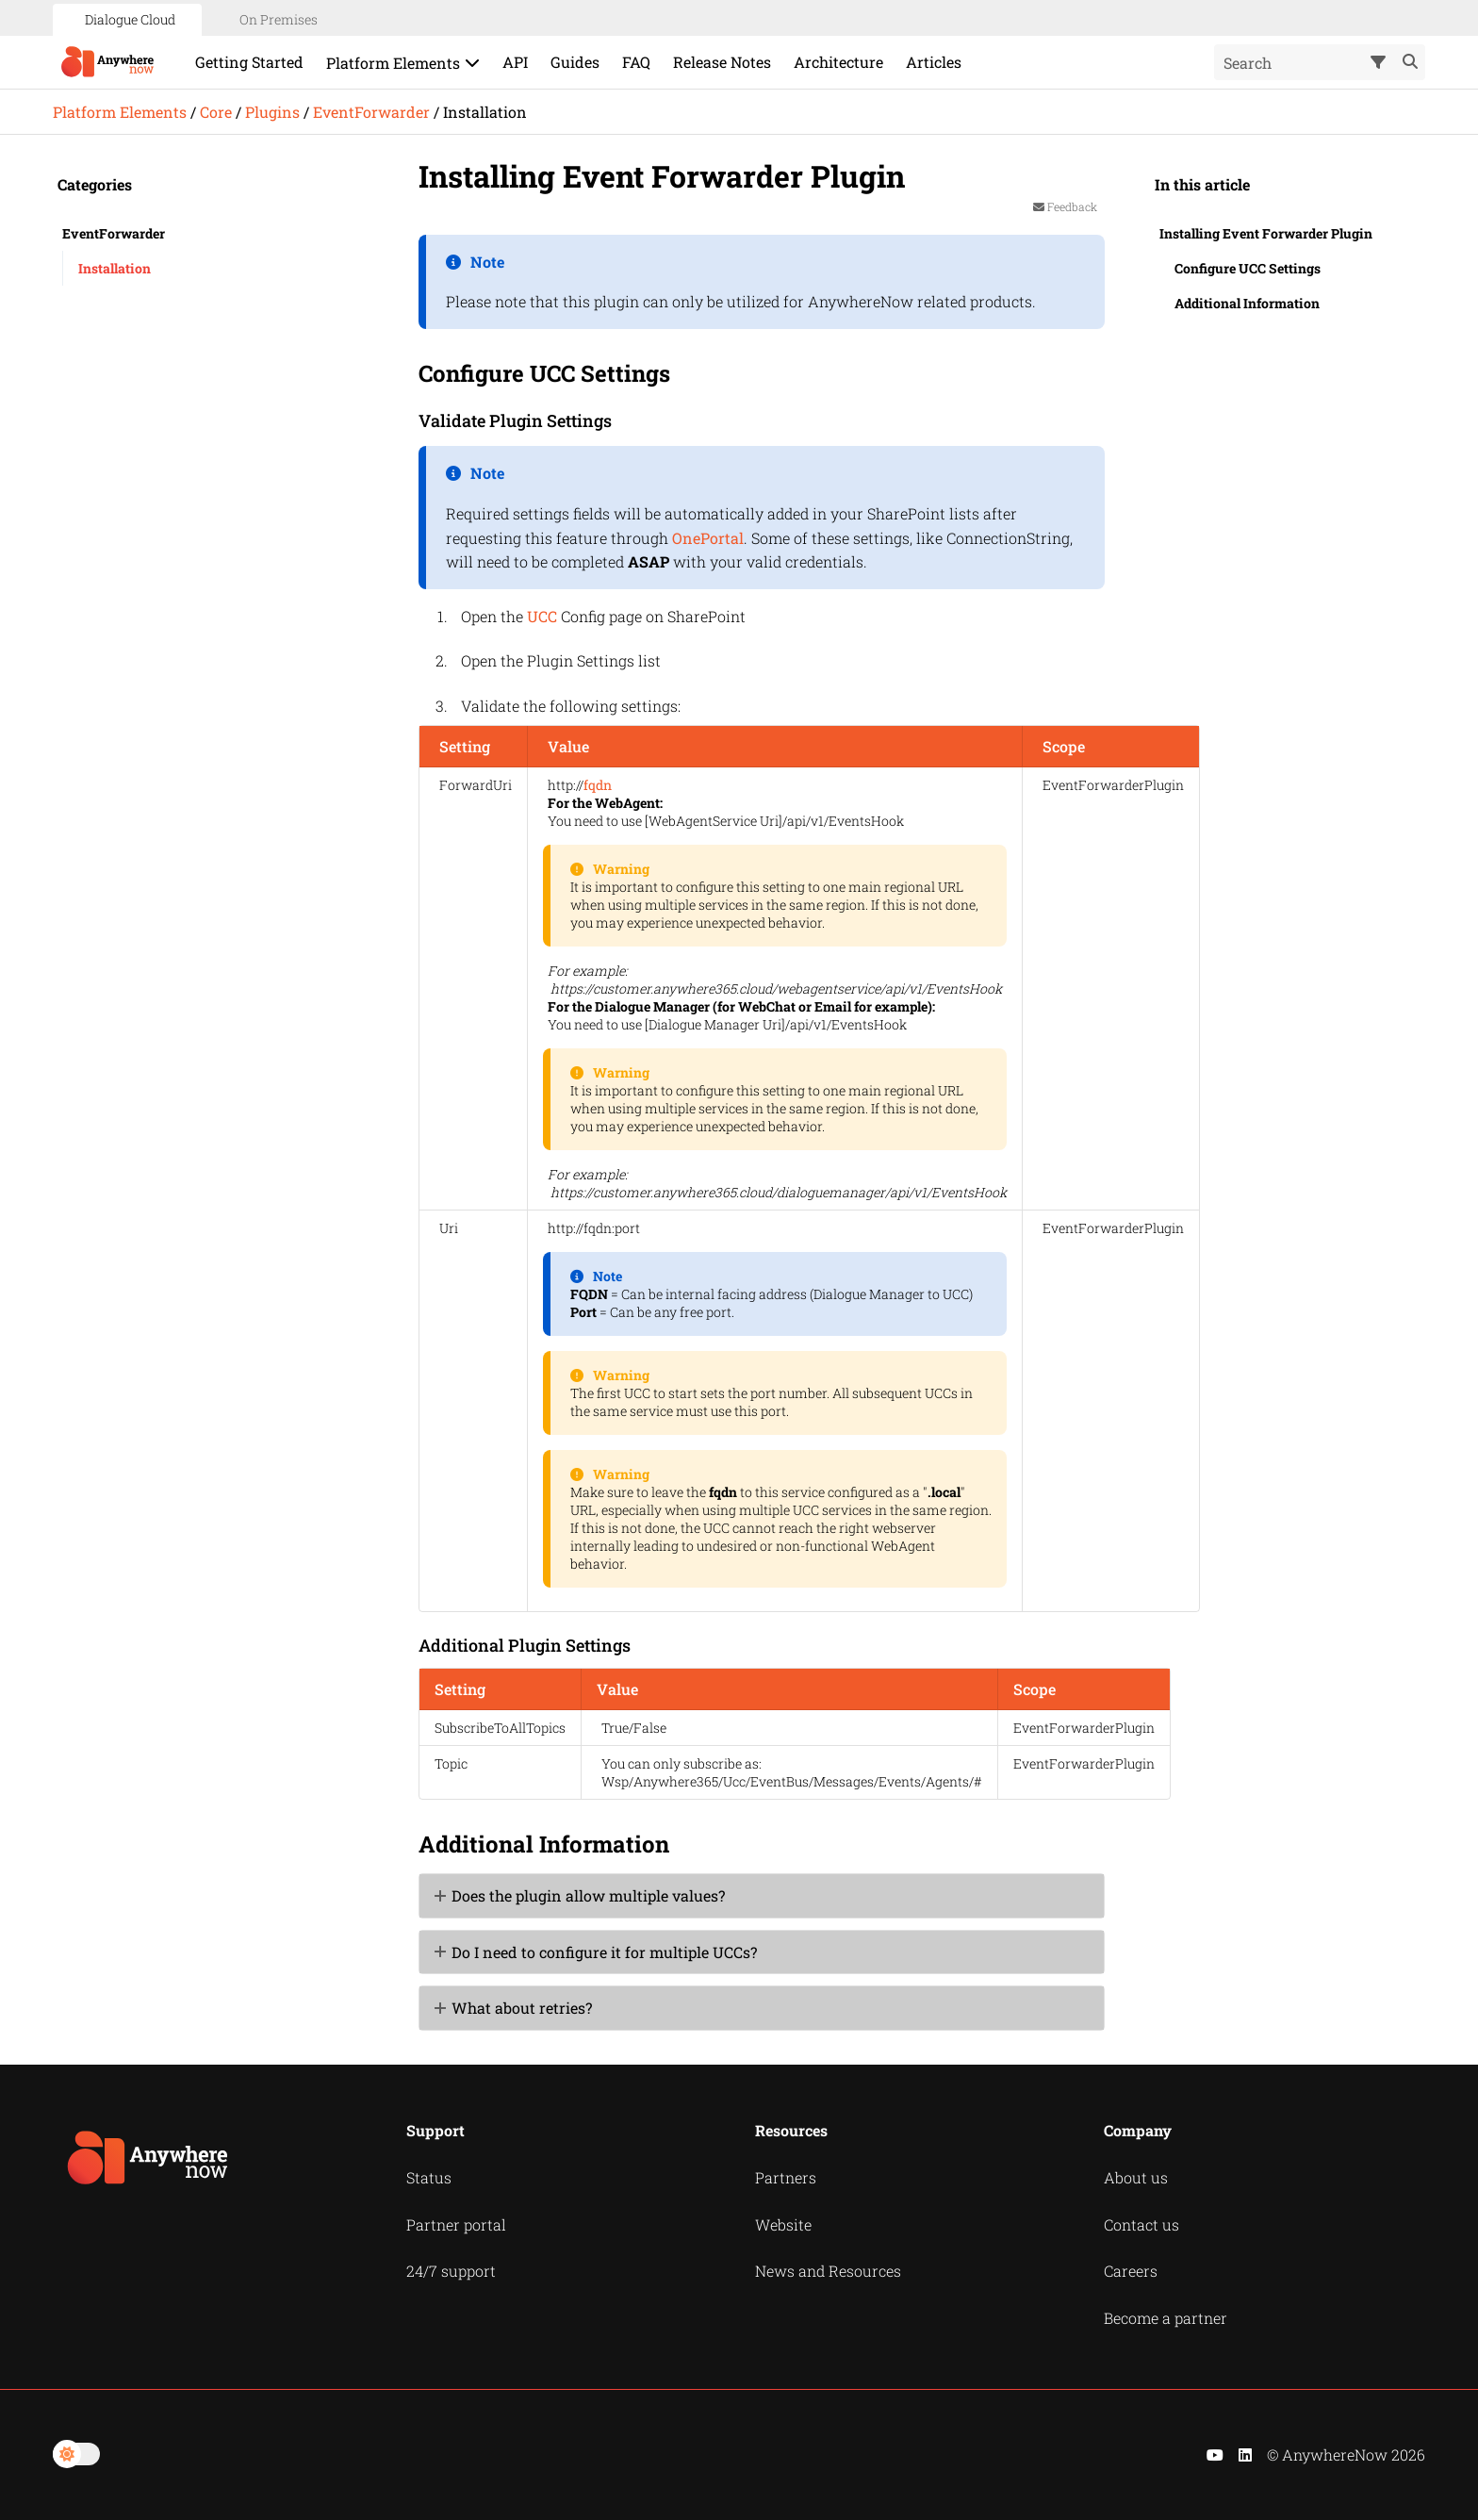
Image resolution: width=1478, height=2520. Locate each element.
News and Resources (828, 2271)
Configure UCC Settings (1247, 268)
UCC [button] (542, 616)
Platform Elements (120, 112)
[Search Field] (1319, 62)
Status (429, 2177)
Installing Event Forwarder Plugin (1265, 233)
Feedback (1065, 206)
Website (783, 2224)
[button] (1380, 62)
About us (1136, 2177)
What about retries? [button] (514, 2008)
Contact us (1141, 2224)
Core (216, 112)
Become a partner (1165, 2318)
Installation (114, 268)
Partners (785, 2177)
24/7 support (451, 2271)
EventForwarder (371, 112)
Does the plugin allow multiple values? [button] (580, 1895)
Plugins (272, 112)
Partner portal (456, 2224)
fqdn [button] (597, 785)
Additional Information (1247, 303)
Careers (1131, 2271)
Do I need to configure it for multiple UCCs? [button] (596, 1952)
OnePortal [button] (708, 538)
